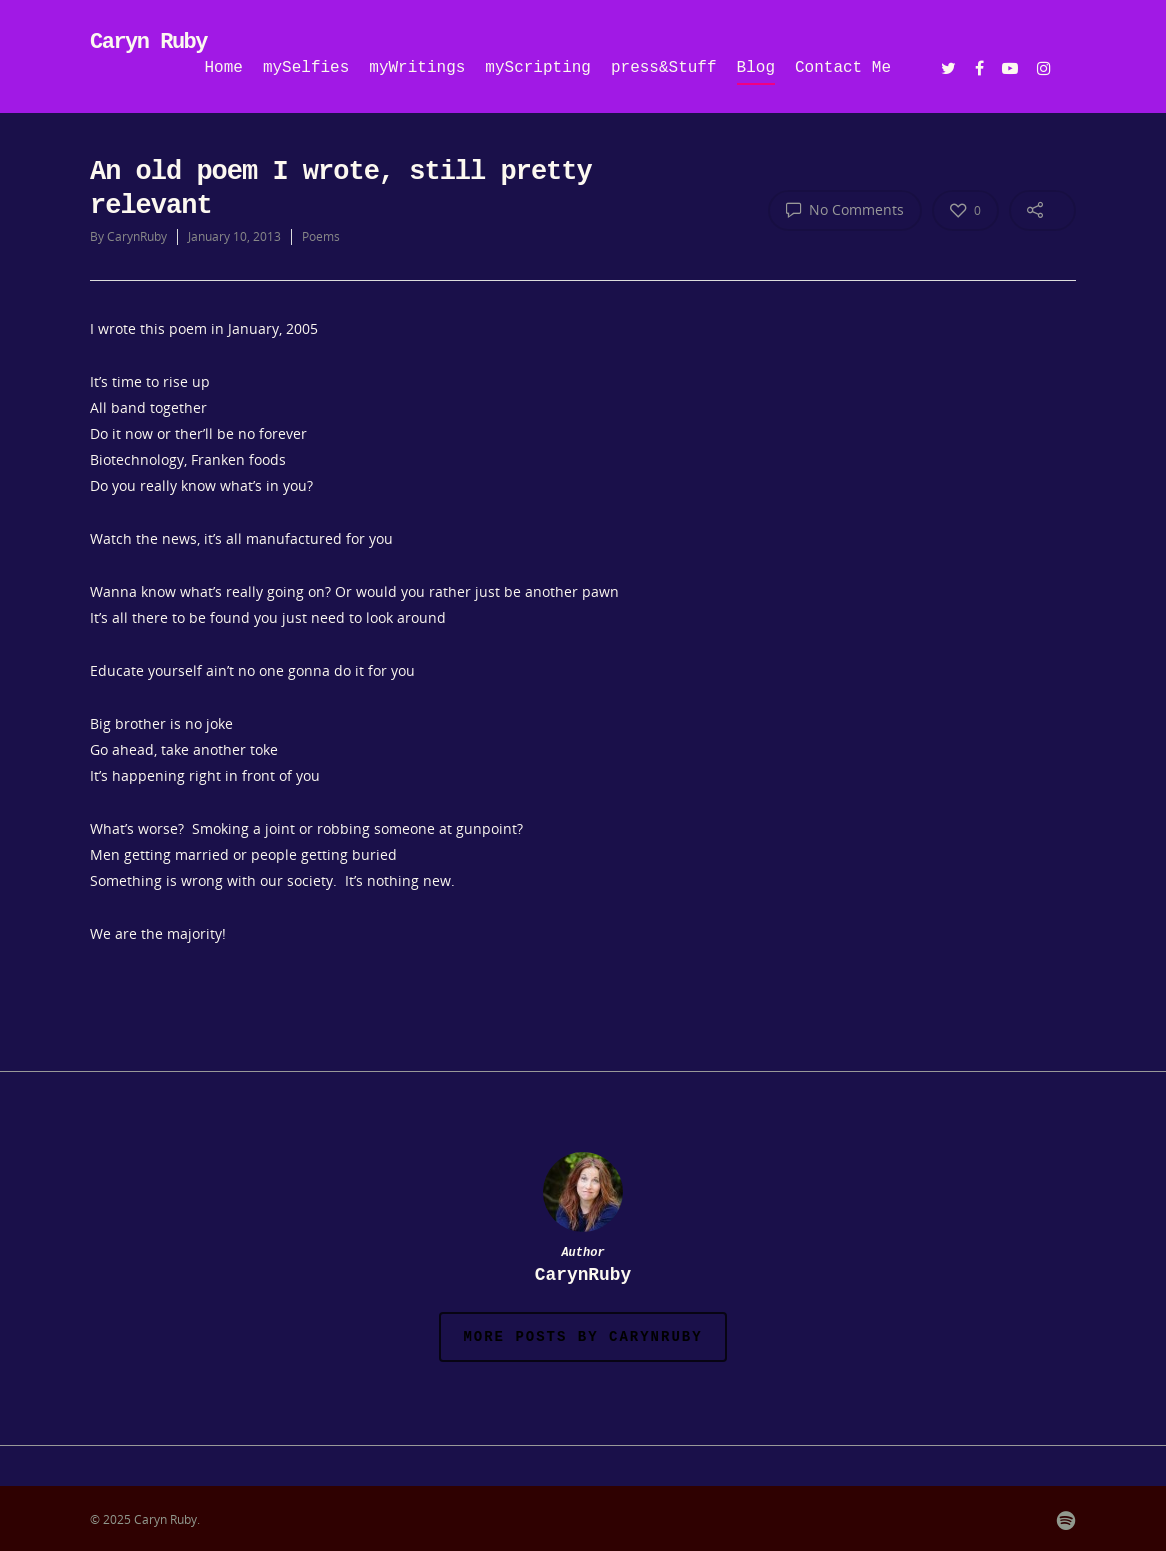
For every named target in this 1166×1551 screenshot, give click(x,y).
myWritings (417, 68)
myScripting (538, 68)
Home (224, 68)
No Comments (845, 209)
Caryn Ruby (148, 43)
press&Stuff (664, 68)
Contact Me (843, 68)
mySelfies (306, 68)
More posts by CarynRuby (582, 1337)
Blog (756, 68)
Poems (321, 236)
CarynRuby (137, 236)
